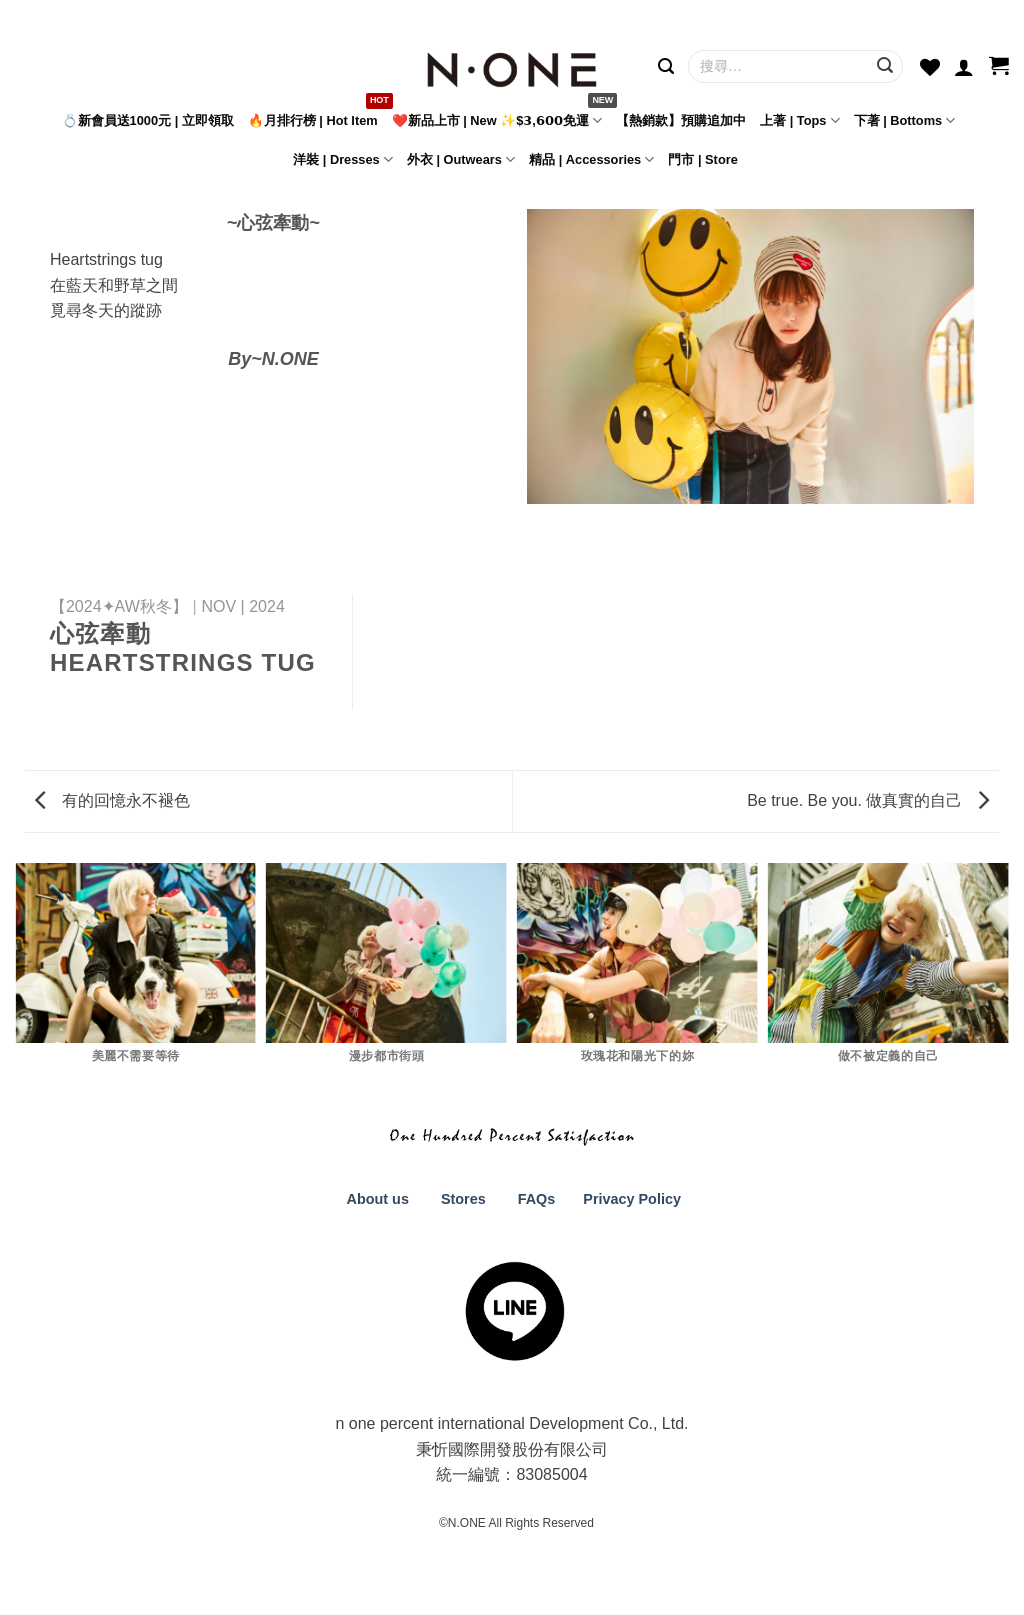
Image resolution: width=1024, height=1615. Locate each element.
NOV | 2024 (243, 606)
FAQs (537, 1199)
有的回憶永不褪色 (112, 800)
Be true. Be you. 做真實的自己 (868, 800)
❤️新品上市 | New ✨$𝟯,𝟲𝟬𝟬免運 (497, 120)
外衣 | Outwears (461, 159)
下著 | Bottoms (905, 120)
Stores (463, 1199)
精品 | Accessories (591, 159)
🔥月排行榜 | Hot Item (313, 120)
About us (376, 1199)
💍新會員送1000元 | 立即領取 (148, 120)
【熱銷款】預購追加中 (681, 120)
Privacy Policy (630, 1199)
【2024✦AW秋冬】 (119, 606)
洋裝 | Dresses (343, 159)
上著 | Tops (800, 120)
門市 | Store (702, 159)
